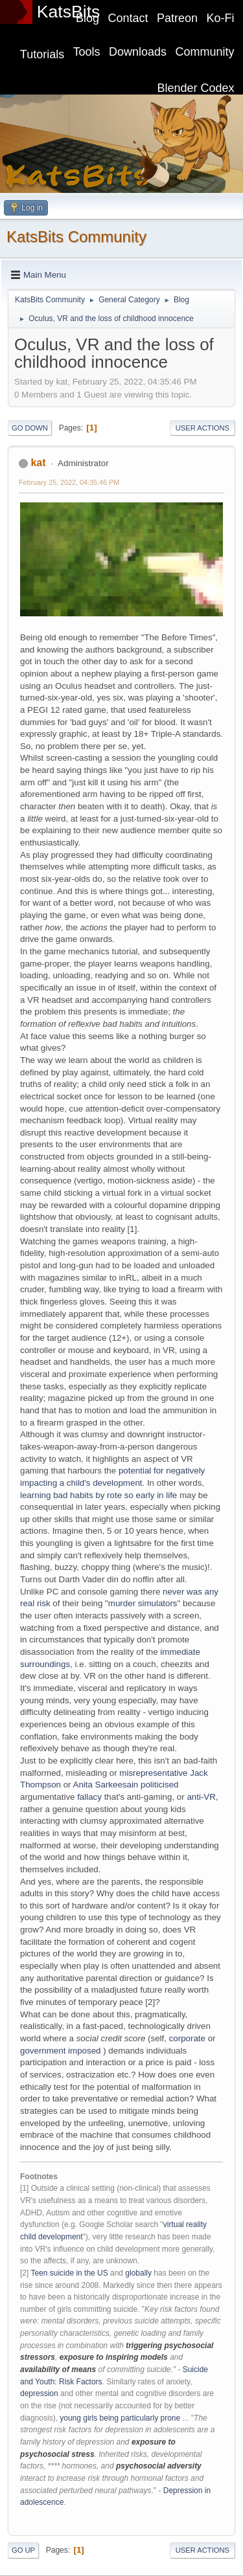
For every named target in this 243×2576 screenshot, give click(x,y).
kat (37, 462)
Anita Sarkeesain (106, 1784)
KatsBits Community (76, 236)
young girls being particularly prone (120, 2418)
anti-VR (201, 1797)
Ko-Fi (221, 18)
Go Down (30, 428)
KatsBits (68, 11)
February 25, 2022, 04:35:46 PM (69, 482)
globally (138, 2273)
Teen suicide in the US (69, 2273)
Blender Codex (196, 88)
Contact (128, 18)
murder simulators (143, 1603)
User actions (202, 428)
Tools (86, 51)
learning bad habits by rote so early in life (98, 1495)
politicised (160, 1784)
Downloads (138, 51)
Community (205, 51)
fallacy (89, 1797)
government (42, 2050)
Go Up (23, 2550)
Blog (87, 18)
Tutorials (42, 54)
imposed (84, 2050)
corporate (187, 2038)
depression (39, 2393)
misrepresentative (153, 1773)
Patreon (177, 18)
